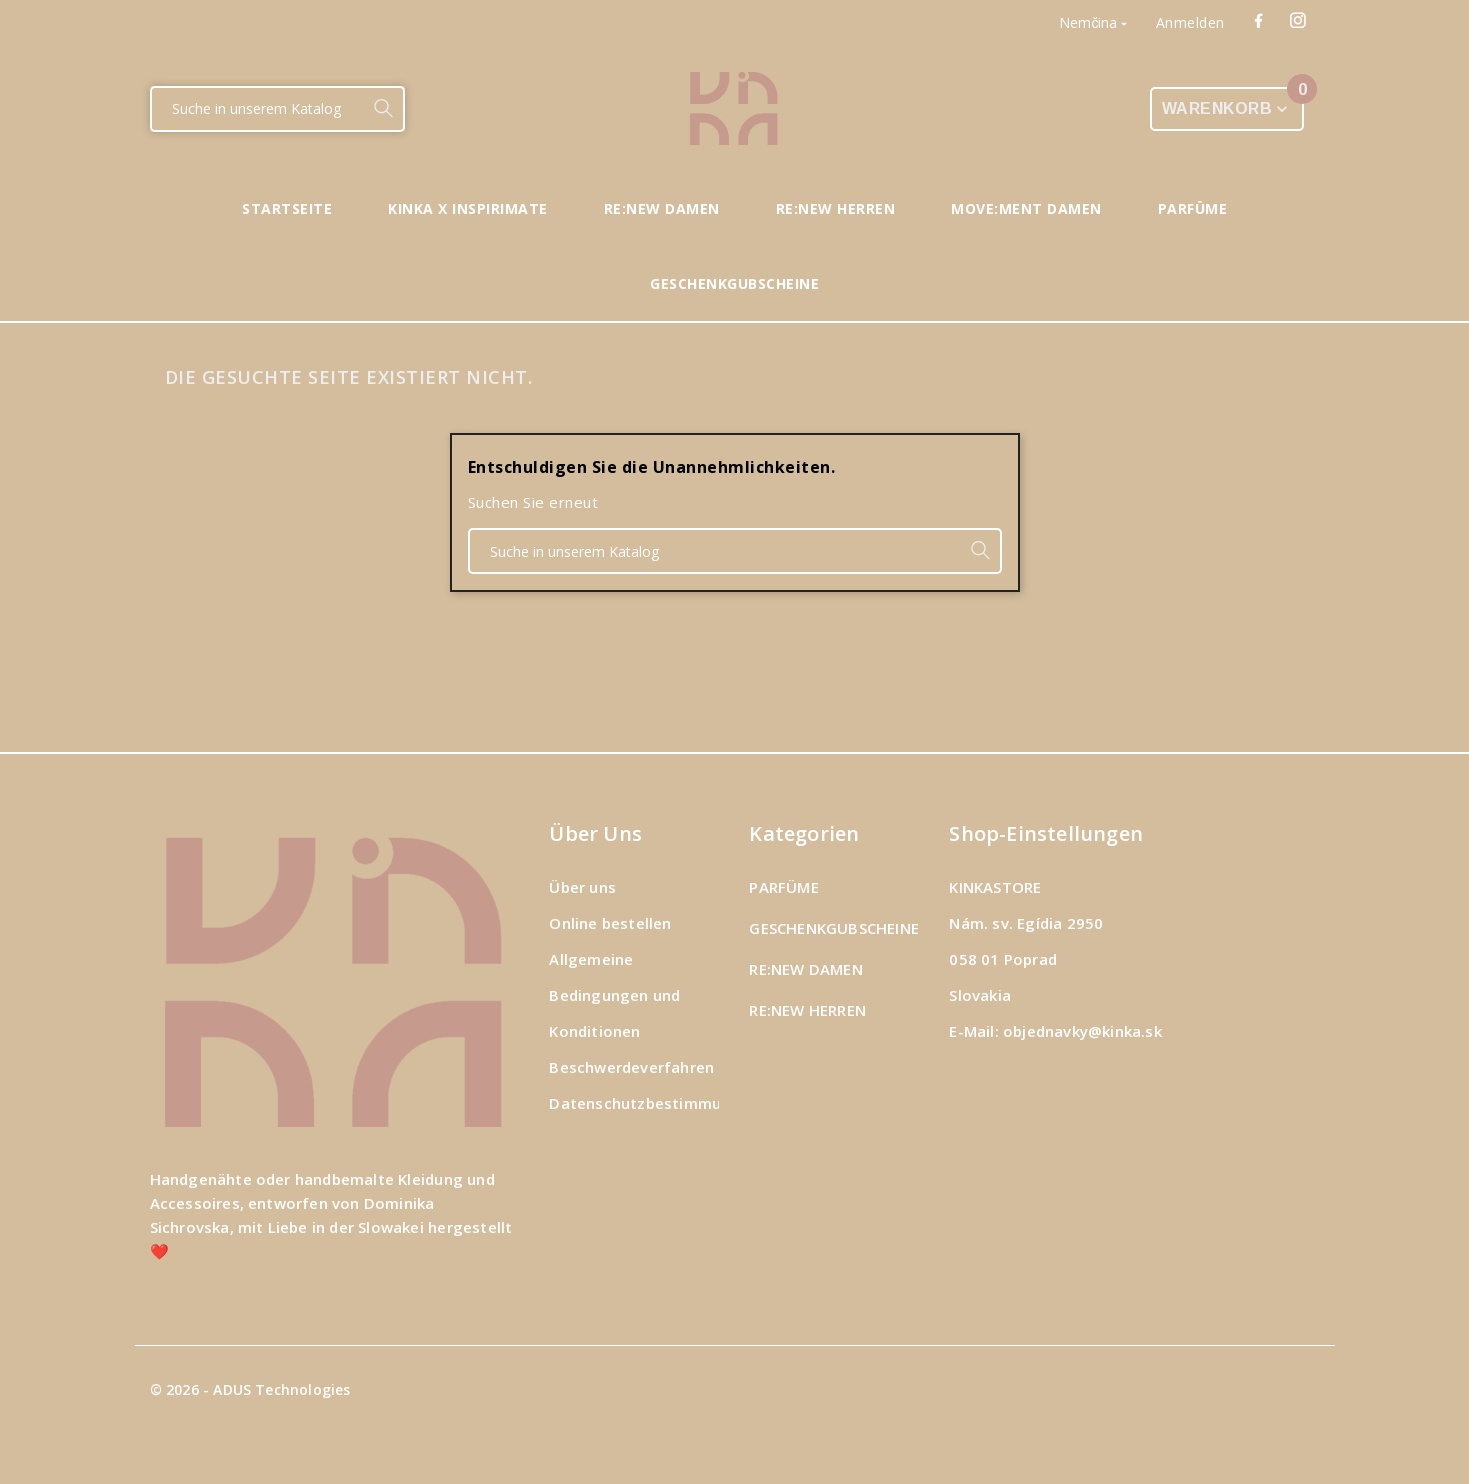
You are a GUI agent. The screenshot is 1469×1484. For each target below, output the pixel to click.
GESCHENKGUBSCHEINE (834, 928)
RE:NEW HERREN (807, 1010)
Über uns (582, 887)
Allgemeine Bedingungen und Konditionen (614, 995)
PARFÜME (783, 887)
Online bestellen (610, 923)
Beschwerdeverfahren (631, 1067)
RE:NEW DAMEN (805, 969)
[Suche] (257, 109)
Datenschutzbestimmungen (654, 1103)
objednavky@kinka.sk (1082, 1031)
